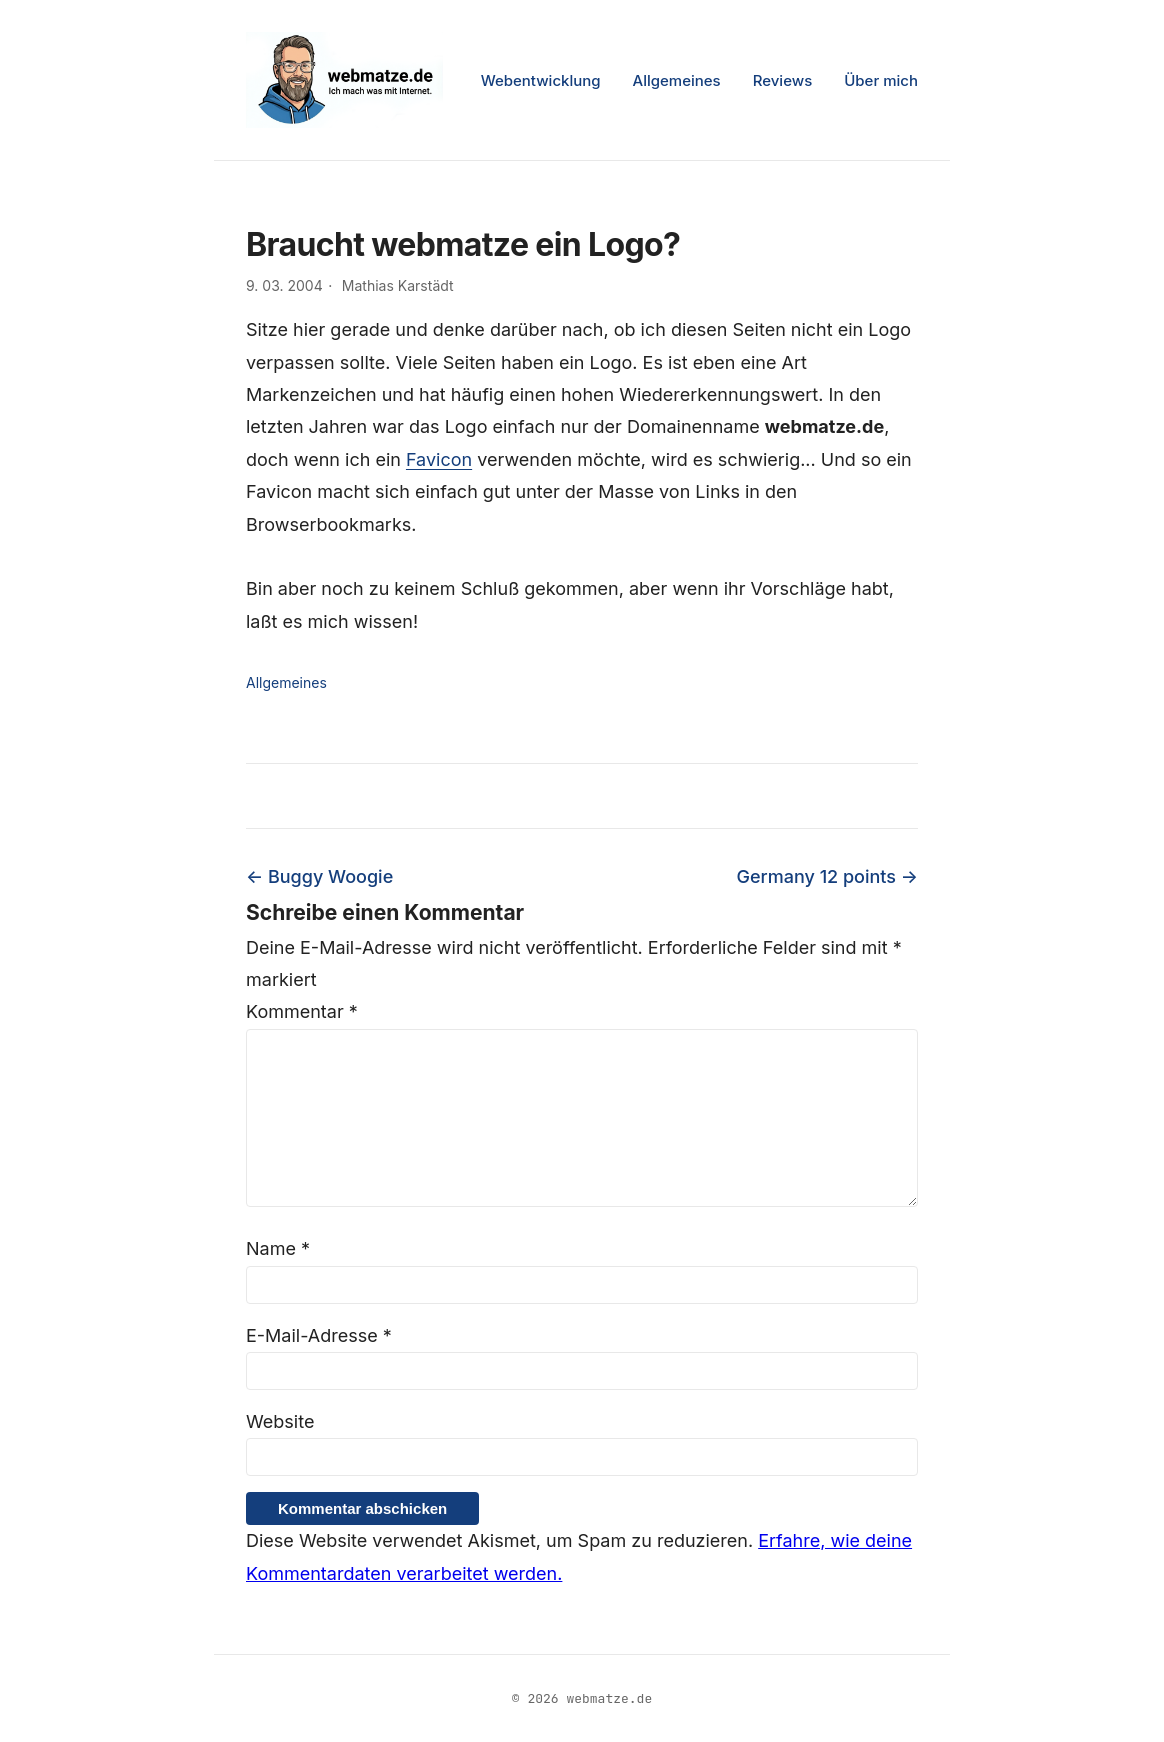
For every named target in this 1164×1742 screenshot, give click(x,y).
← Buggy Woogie (319, 876)
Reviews (783, 80)
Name (278, 1248)
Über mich (881, 80)
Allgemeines (677, 80)
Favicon (439, 459)
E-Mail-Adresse (319, 1335)
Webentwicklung (541, 80)
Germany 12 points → (828, 876)
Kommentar (302, 1011)
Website (280, 1421)
